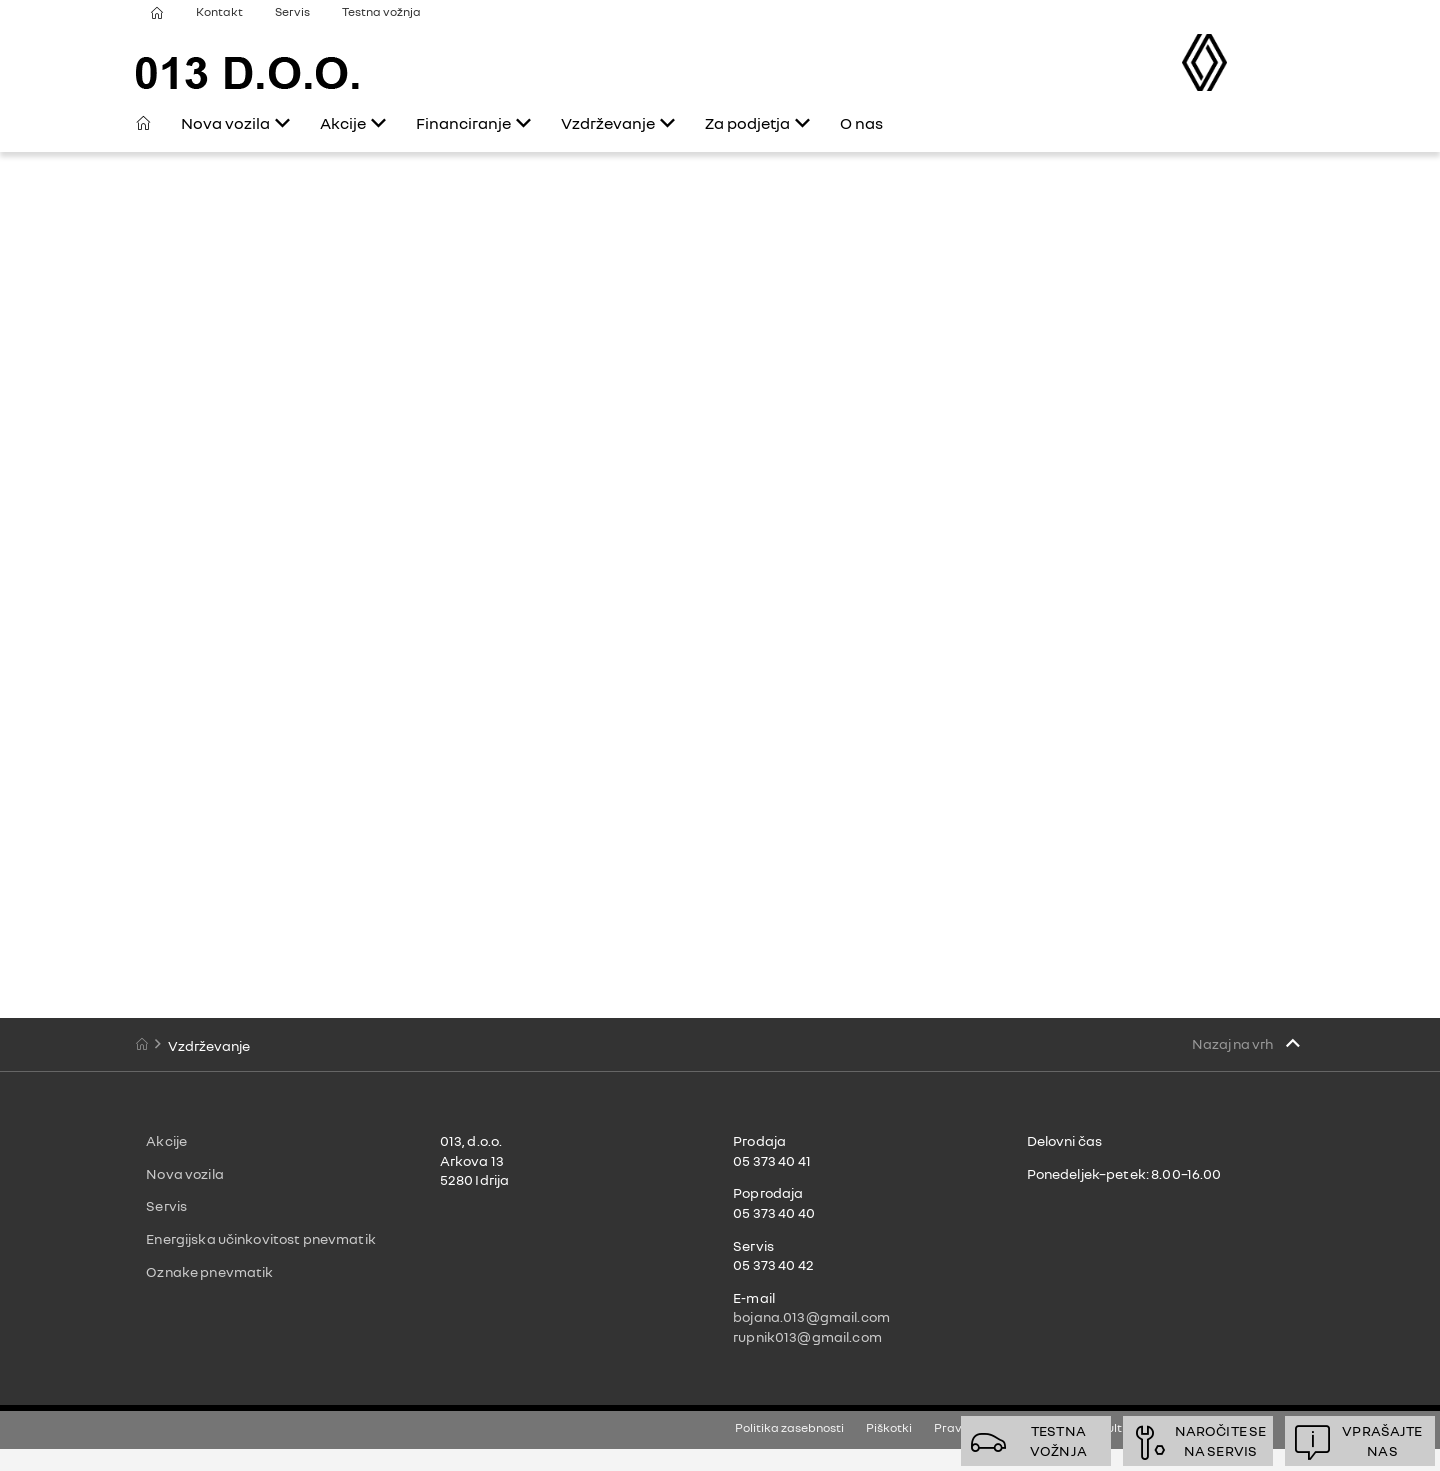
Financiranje (463, 123)
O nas (861, 123)
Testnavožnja (1058, 1440)
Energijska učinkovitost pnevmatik (261, 1238)
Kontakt (219, 11)
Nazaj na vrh (1233, 1043)
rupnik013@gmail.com (807, 1336)
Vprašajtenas (1382, 1440)
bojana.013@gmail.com (811, 1316)
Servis (292, 11)
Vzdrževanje (608, 123)
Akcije (343, 123)
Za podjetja (747, 123)
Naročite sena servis (1221, 1440)
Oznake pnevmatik (209, 1271)
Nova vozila (225, 123)
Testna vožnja (381, 11)
